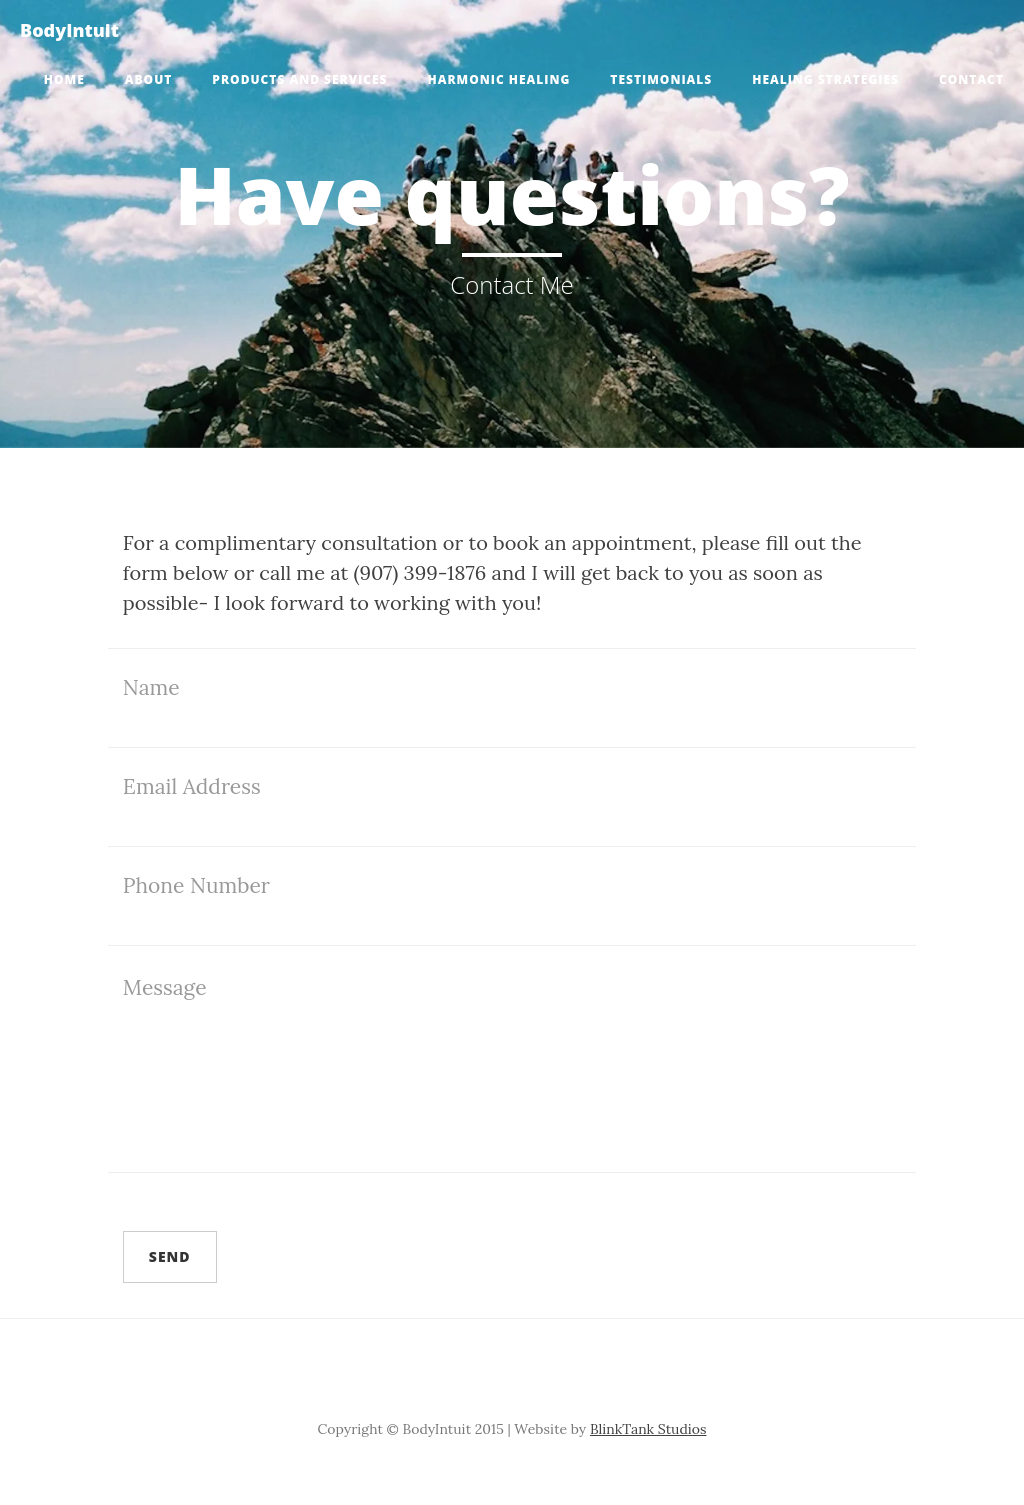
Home (64, 79)
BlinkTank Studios (648, 1429)
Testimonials (661, 79)
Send (170, 1256)
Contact (971, 79)
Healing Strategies (825, 79)
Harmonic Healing (499, 79)
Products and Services (299, 79)
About (149, 79)
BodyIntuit (69, 30)
